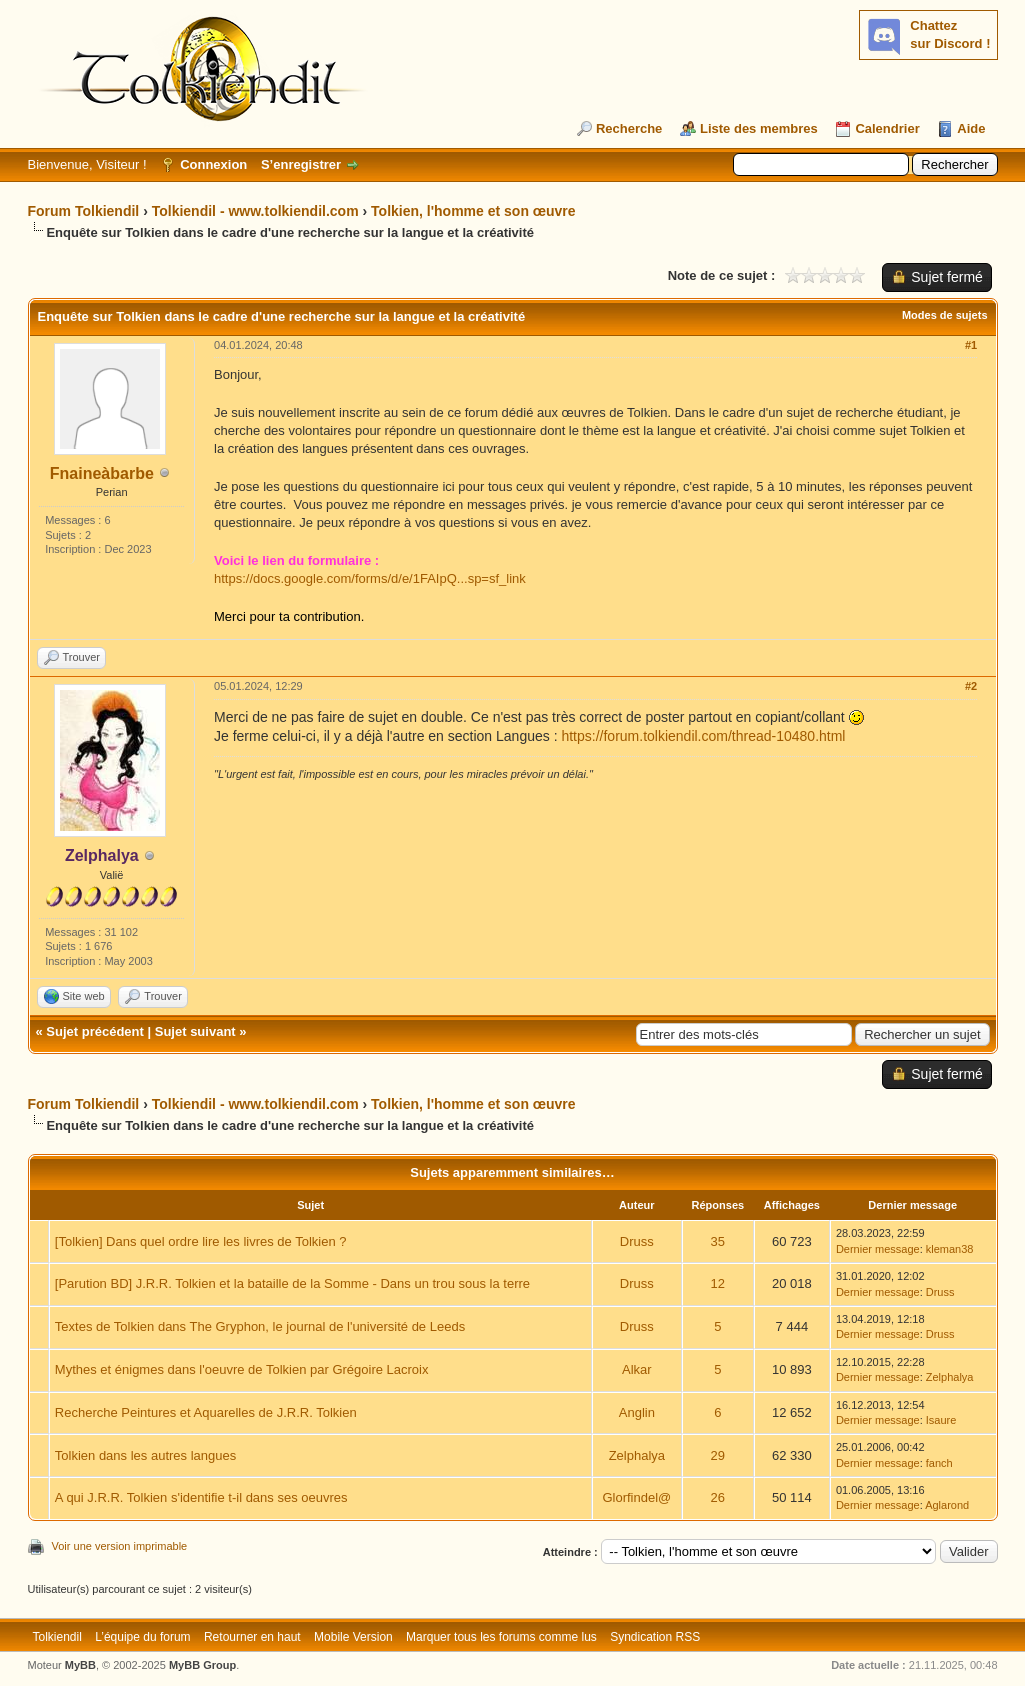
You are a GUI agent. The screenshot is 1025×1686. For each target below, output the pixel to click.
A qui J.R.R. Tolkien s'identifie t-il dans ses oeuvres (201, 1497)
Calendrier (887, 128)
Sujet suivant (195, 1031)
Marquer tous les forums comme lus (501, 1637)
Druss (637, 1241)
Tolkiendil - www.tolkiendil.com (255, 211)
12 (718, 1283)
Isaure (941, 1420)
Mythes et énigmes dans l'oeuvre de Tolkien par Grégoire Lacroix (242, 1369)
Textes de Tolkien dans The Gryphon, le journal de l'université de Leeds (260, 1326)
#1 (971, 345)
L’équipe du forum (142, 1637)
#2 (971, 686)
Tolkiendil (57, 1637)
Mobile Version (353, 1637)
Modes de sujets (945, 315)
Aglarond (947, 1505)
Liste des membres (759, 128)
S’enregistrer (301, 164)
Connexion (213, 164)
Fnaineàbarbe (102, 473)
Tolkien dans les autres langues (145, 1455)
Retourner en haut (252, 1637)
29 (718, 1455)
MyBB (80, 1665)
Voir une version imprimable (120, 1546)
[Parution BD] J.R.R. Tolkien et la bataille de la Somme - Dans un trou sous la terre (292, 1283)
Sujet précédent (95, 1031)
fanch (939, 1463)
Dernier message (878, 1249)
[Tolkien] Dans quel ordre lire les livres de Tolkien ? (201, 1241)
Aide (971, 128)
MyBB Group (202, 1665)
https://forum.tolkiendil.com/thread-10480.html (703, 736)
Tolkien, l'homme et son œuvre (473, 211)
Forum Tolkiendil (84, 211)
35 (718, 1241)
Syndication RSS (655, 1637)
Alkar (637, 1369)
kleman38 (950, 1249)
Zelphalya (950, 1377)
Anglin (637, 1412)
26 (718, 1497)
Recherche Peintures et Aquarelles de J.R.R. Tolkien (206, 1412)
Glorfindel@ (636, 1497)
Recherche (629, 128)
